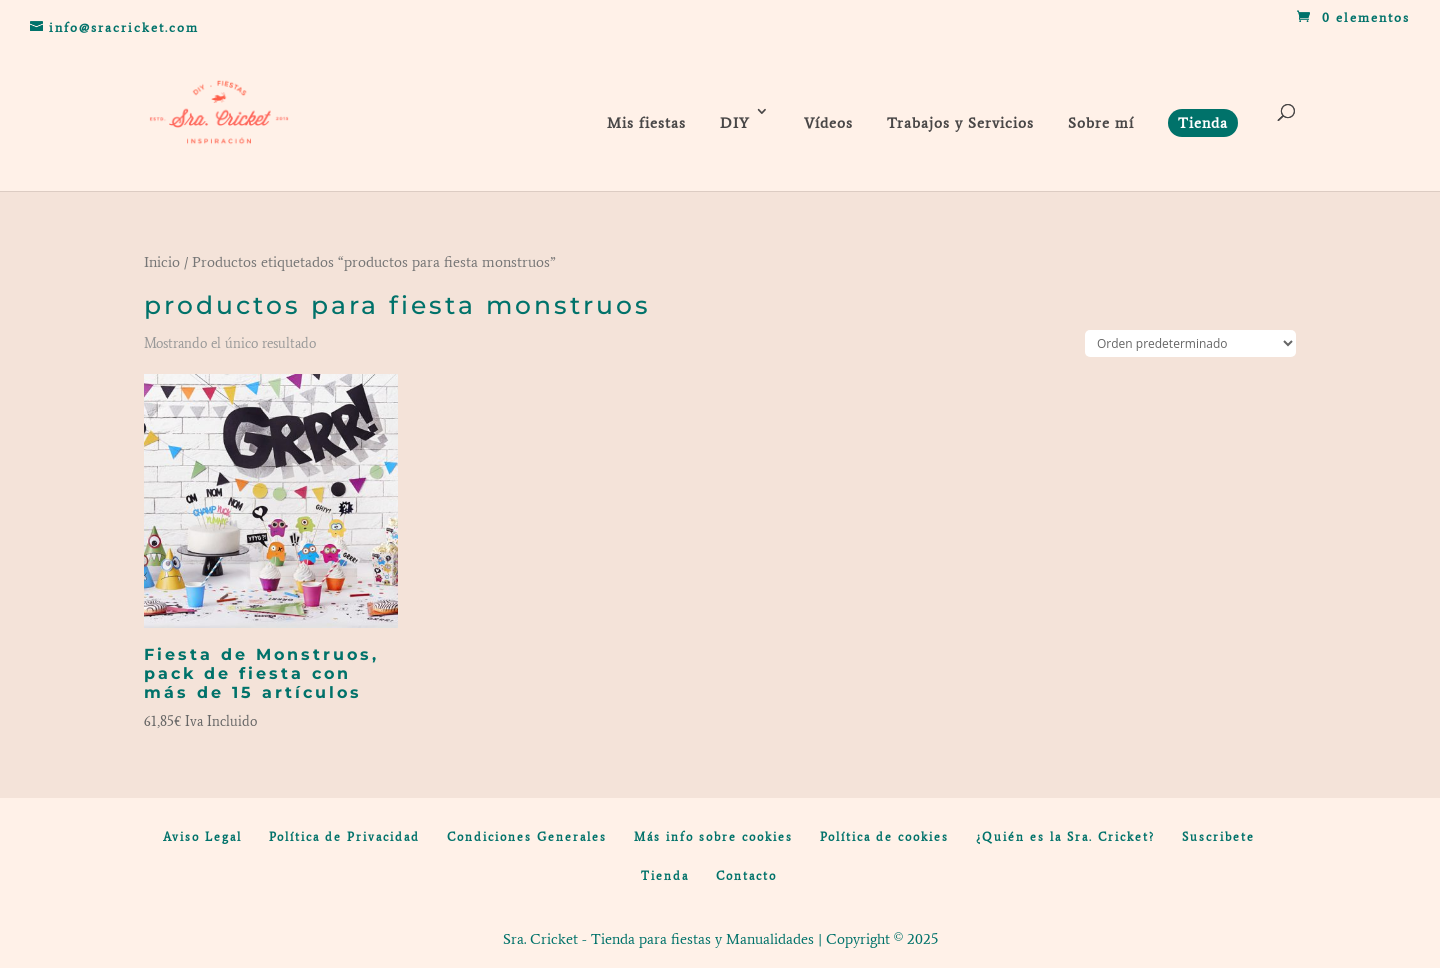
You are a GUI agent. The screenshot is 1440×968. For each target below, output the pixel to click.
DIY (735, 123)
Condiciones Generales (527, 837)
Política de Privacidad (344, 837)
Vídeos (828, 123)
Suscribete (1218, 837)
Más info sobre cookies (713, 837)
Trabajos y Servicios (960, 123)
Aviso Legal (202, 837)
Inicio (162, 262)
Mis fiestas (646, 123)
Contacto (746, 876)
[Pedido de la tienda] (1190, 343)
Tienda (665, 876)
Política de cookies (884, 837)
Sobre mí (1101, 123)
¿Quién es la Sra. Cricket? (1065, 837)
